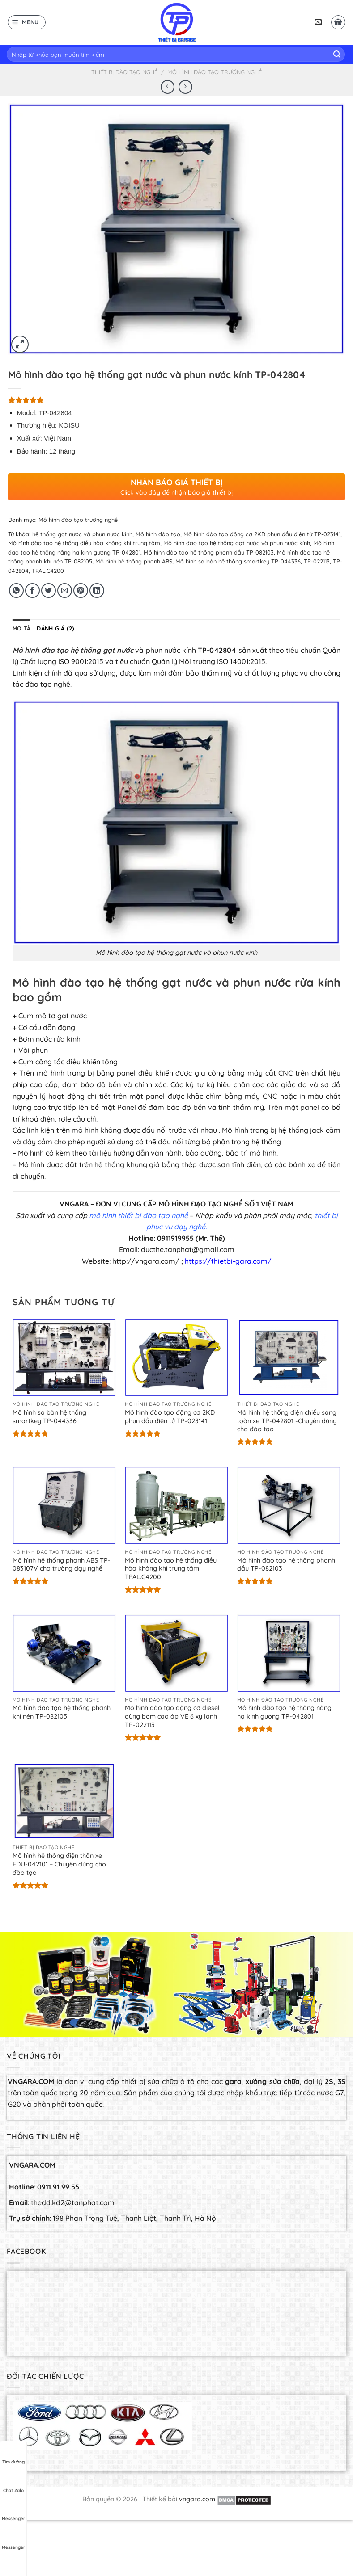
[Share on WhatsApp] (16, 590)
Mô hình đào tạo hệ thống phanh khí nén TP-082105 (62, 1712)
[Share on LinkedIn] (96, 590)
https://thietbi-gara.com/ (228, 1260)
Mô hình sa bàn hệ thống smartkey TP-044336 (238, 561)
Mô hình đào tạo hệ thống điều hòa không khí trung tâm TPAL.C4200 (171, 1568)
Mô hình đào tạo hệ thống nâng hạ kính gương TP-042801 (284, 1712)
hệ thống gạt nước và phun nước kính (82, 534)
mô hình (103, 1215)
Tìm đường (13, 2453)
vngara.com (197, 2499)
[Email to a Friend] (64, 590)
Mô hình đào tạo (158, 534)
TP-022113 (317, 561)
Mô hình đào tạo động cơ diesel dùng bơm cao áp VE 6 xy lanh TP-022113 (172, 1716)
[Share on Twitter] (48, 590)
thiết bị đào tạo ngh (151, 1215)
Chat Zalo (13, 2482)
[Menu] (27, 22)
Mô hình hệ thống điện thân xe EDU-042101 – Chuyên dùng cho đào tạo (59, 1864)
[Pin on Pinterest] (80, 590)
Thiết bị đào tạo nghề (124, 72)
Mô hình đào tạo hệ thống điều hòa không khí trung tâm (84, 542)
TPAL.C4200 (48, 570)
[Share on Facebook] (32, 590)
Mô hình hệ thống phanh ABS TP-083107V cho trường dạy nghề (62, 1564)
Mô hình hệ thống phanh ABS (133, 561)
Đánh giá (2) (55, 628)
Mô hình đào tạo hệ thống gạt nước (73, 650)
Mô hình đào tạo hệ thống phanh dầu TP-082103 (209, 552)
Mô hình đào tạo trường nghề (214, 72)
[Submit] (336, 54)
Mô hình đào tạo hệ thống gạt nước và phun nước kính (236, 542)
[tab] (21, 628)
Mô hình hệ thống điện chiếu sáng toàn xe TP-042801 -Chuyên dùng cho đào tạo (287, 1420)
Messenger (13, 2510)
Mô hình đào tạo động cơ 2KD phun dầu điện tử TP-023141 (261, 534)
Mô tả (21, 628)
